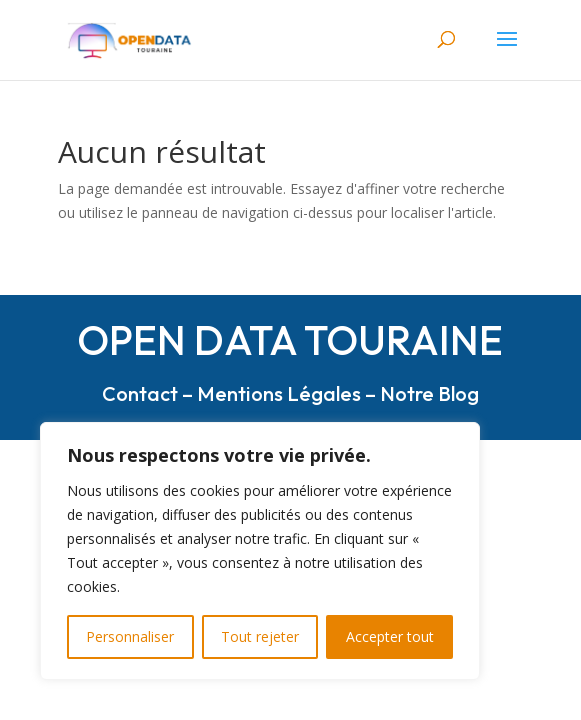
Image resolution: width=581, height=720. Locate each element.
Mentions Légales (279, 393)
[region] (260, 551)
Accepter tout (390, 636)
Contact (140, 393)
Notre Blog (429, 393)
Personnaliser (130, 636)
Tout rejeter (260, 636)
